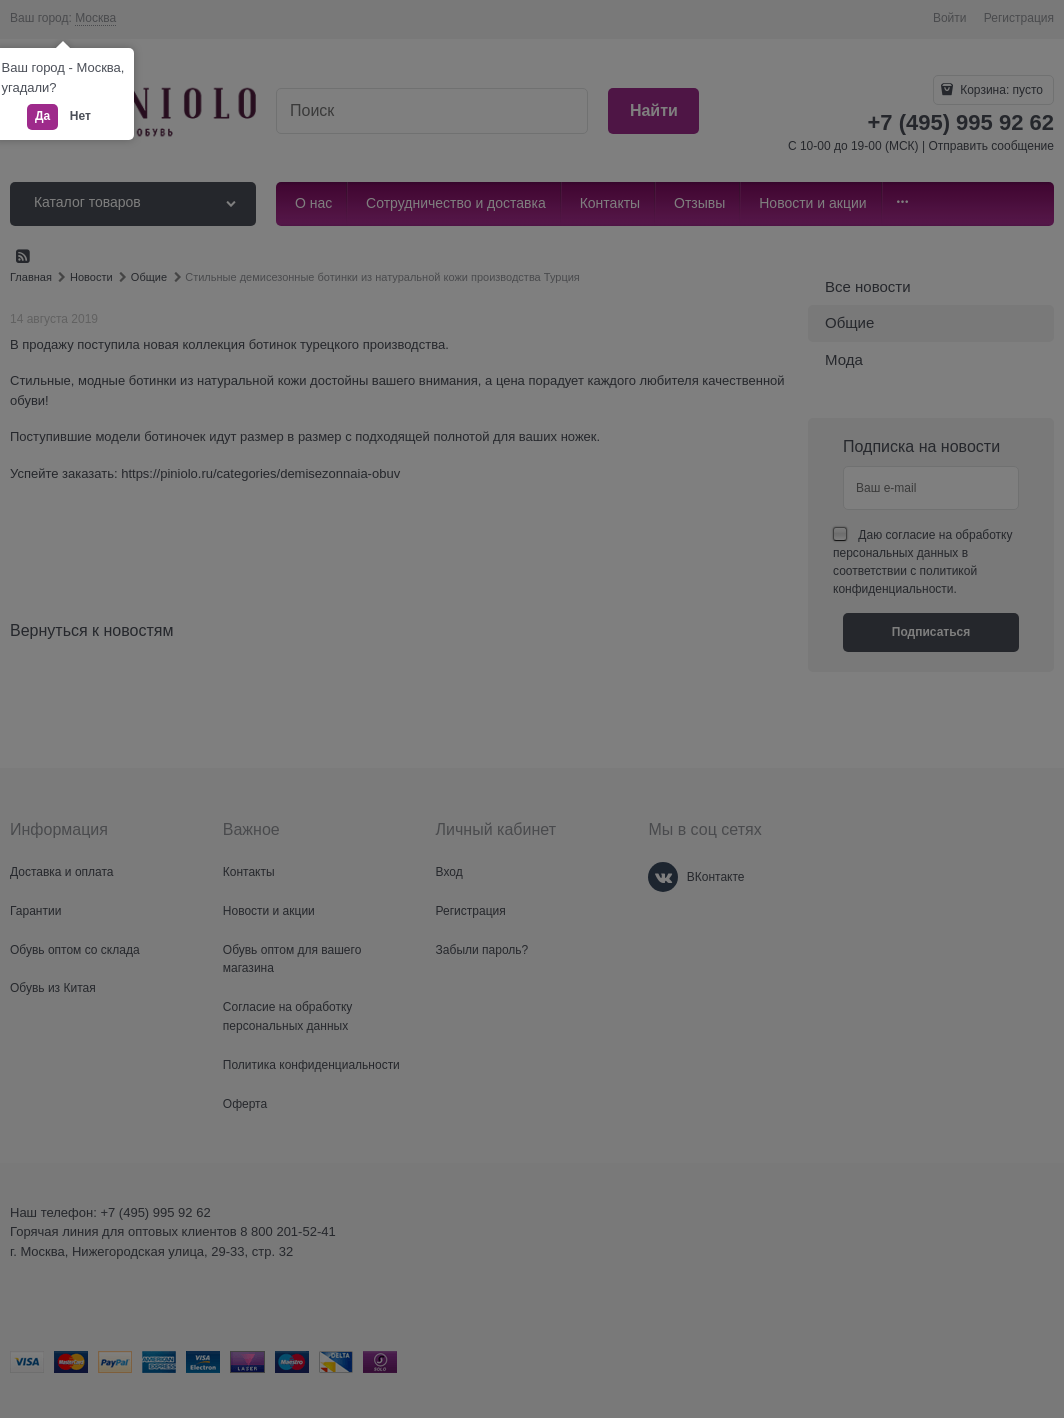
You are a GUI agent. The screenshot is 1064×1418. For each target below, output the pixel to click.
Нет (80, 116)
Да (42, 116)
